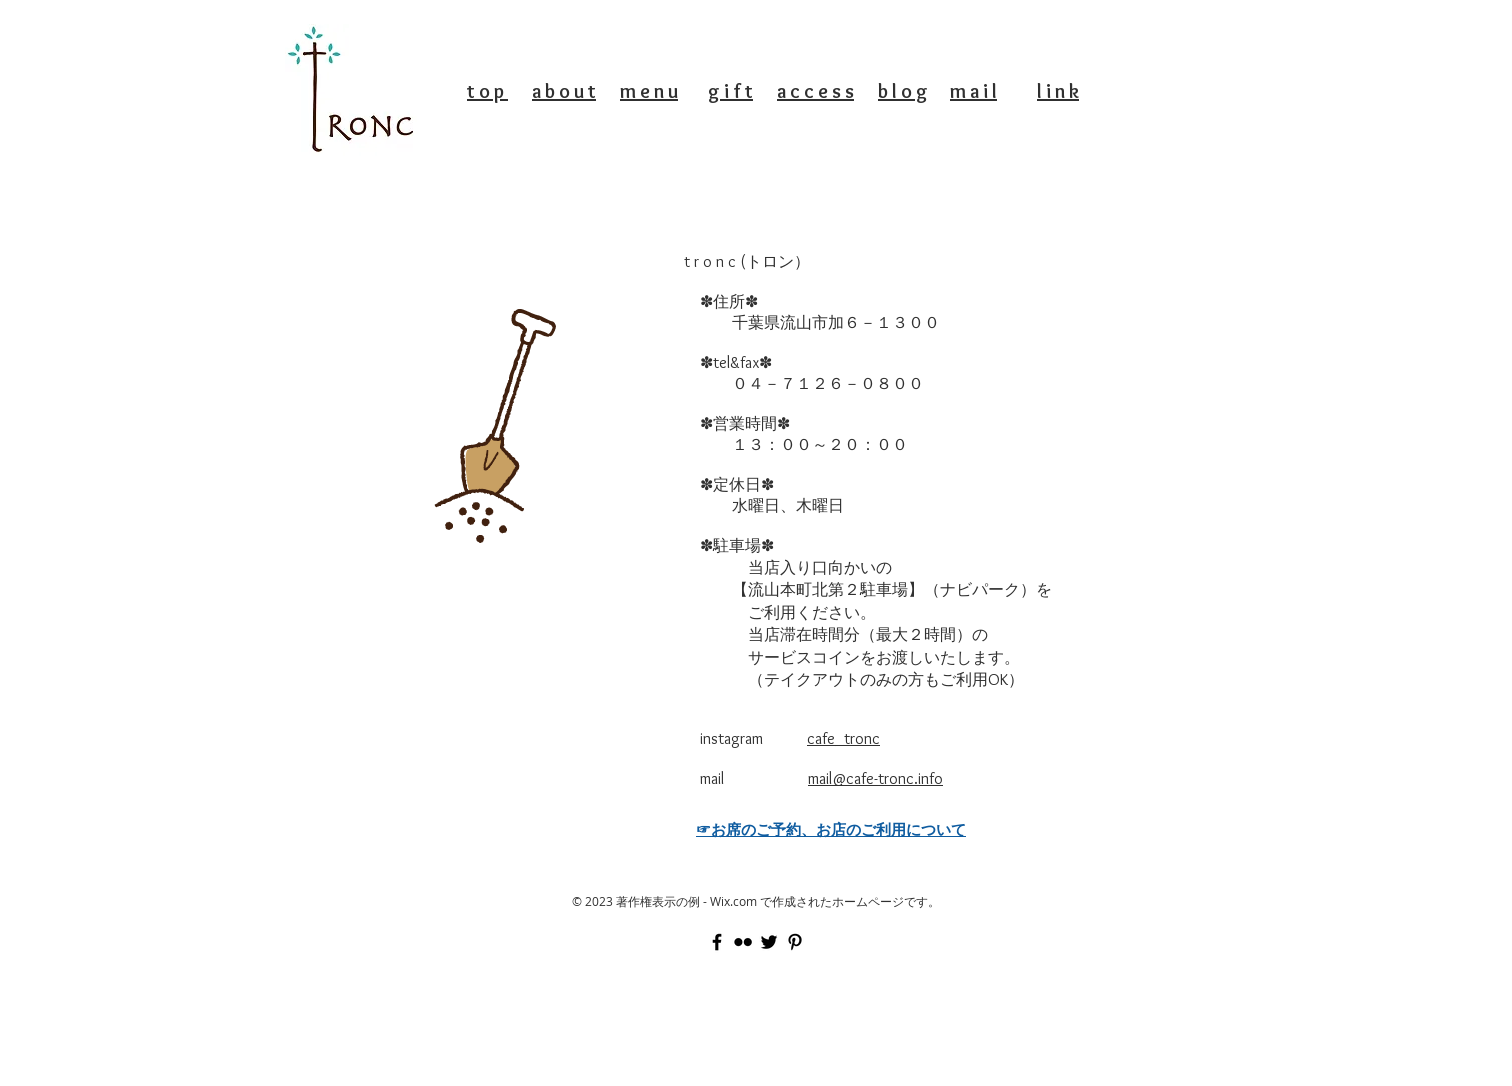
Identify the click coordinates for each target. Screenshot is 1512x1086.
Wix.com (733, 901)
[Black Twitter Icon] (769, 942)
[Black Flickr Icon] (743, 942)
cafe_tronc (843, 738)
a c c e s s (815, 91)
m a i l (973, 91)
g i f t (730, 91)
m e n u (649, 91)
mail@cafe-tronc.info (875, 778)
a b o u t (564, 91)
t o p (487, 91)
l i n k (1058, 91)
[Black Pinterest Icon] (795, 942)
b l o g (903, 91)
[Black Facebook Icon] (717, 942)
